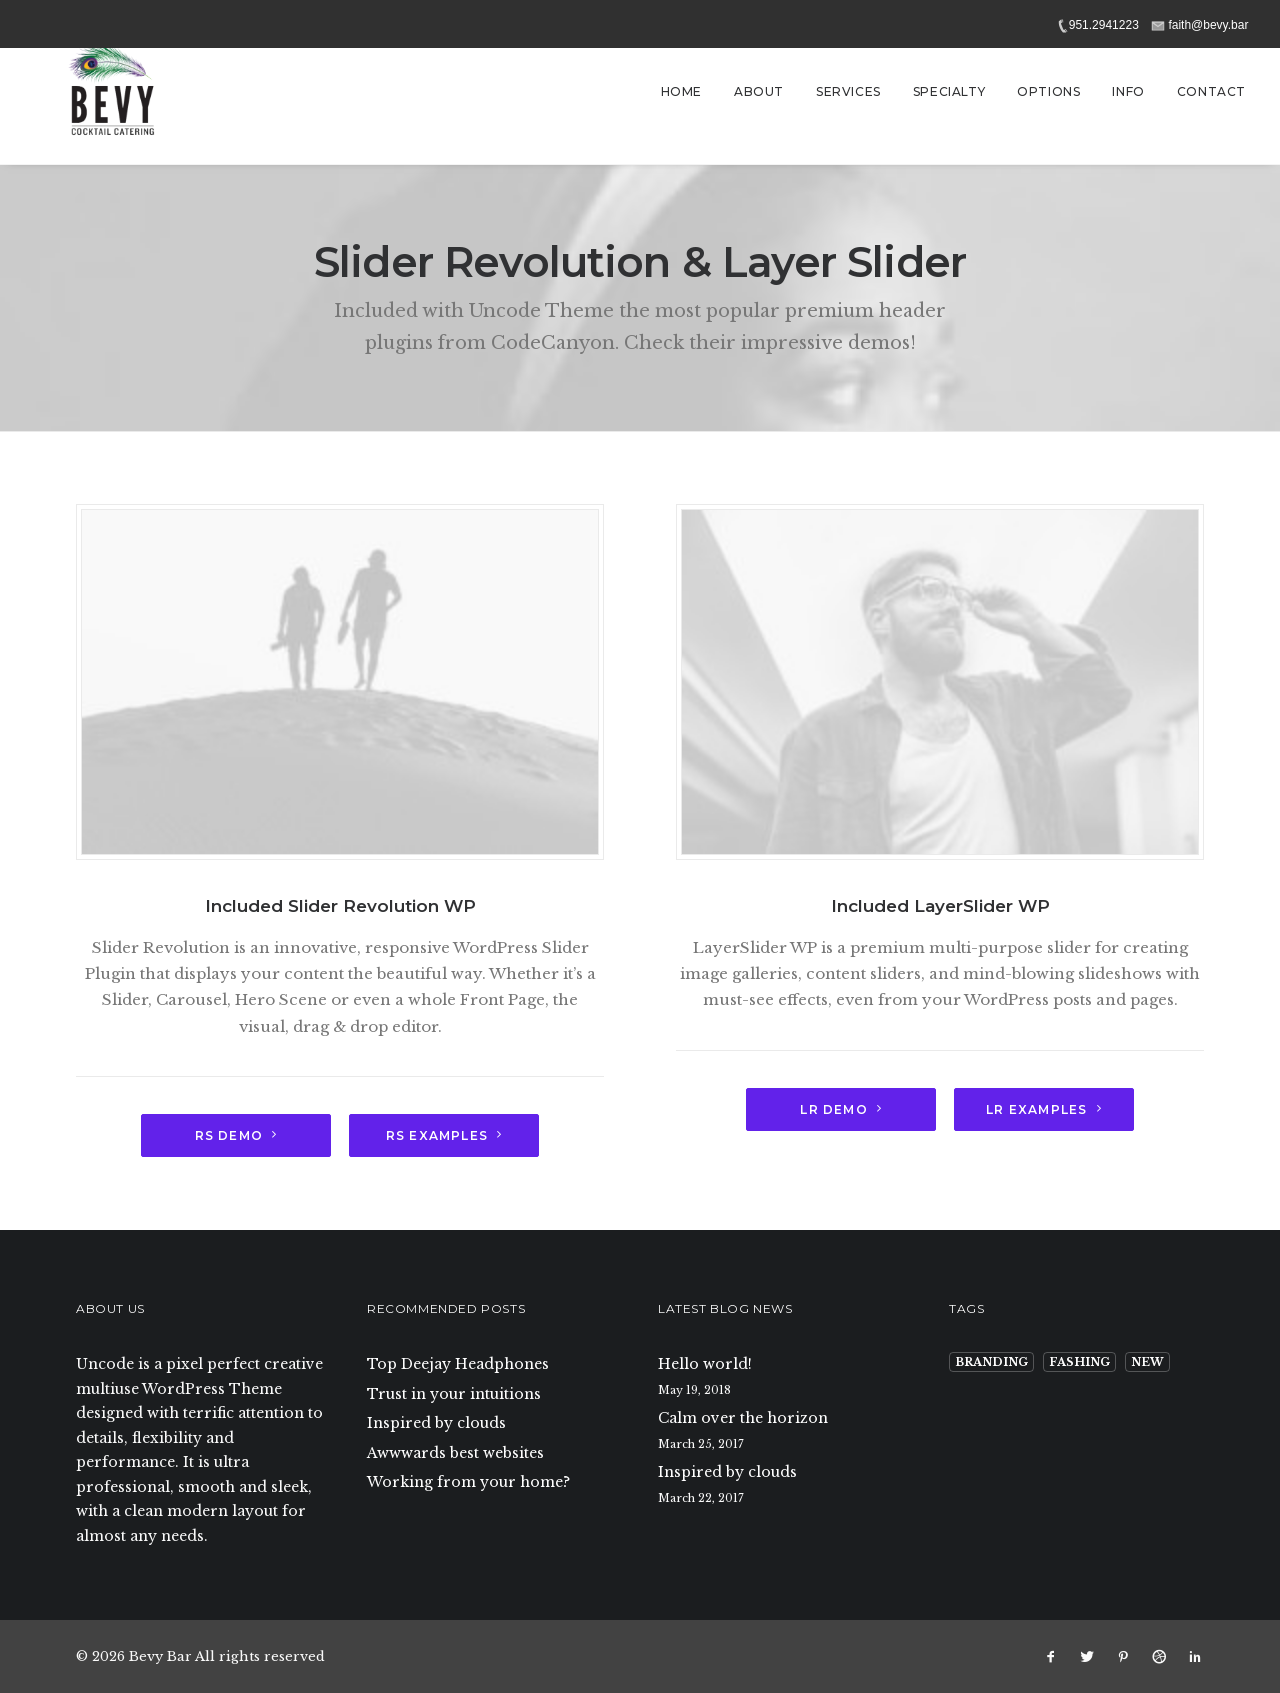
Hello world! (705, 1364)
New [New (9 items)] (1147, 1362)
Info (1128, 91)
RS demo (236, 1135)
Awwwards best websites (455, 1453)
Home (681, 91)
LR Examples (1043, 1109)
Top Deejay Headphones (458, 1364)
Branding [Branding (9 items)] (991, 1362)
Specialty (949, 91)
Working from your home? (468, 1482)
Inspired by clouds (436, 1423)
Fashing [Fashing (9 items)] (1079, 1362)
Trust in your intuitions (454, 1394)
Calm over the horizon (743, 1418)
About (759, 91)
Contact (1211, 91)
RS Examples (444, 1135)
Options (1048, 91)
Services (848, 91)
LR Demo (841, 1109)
